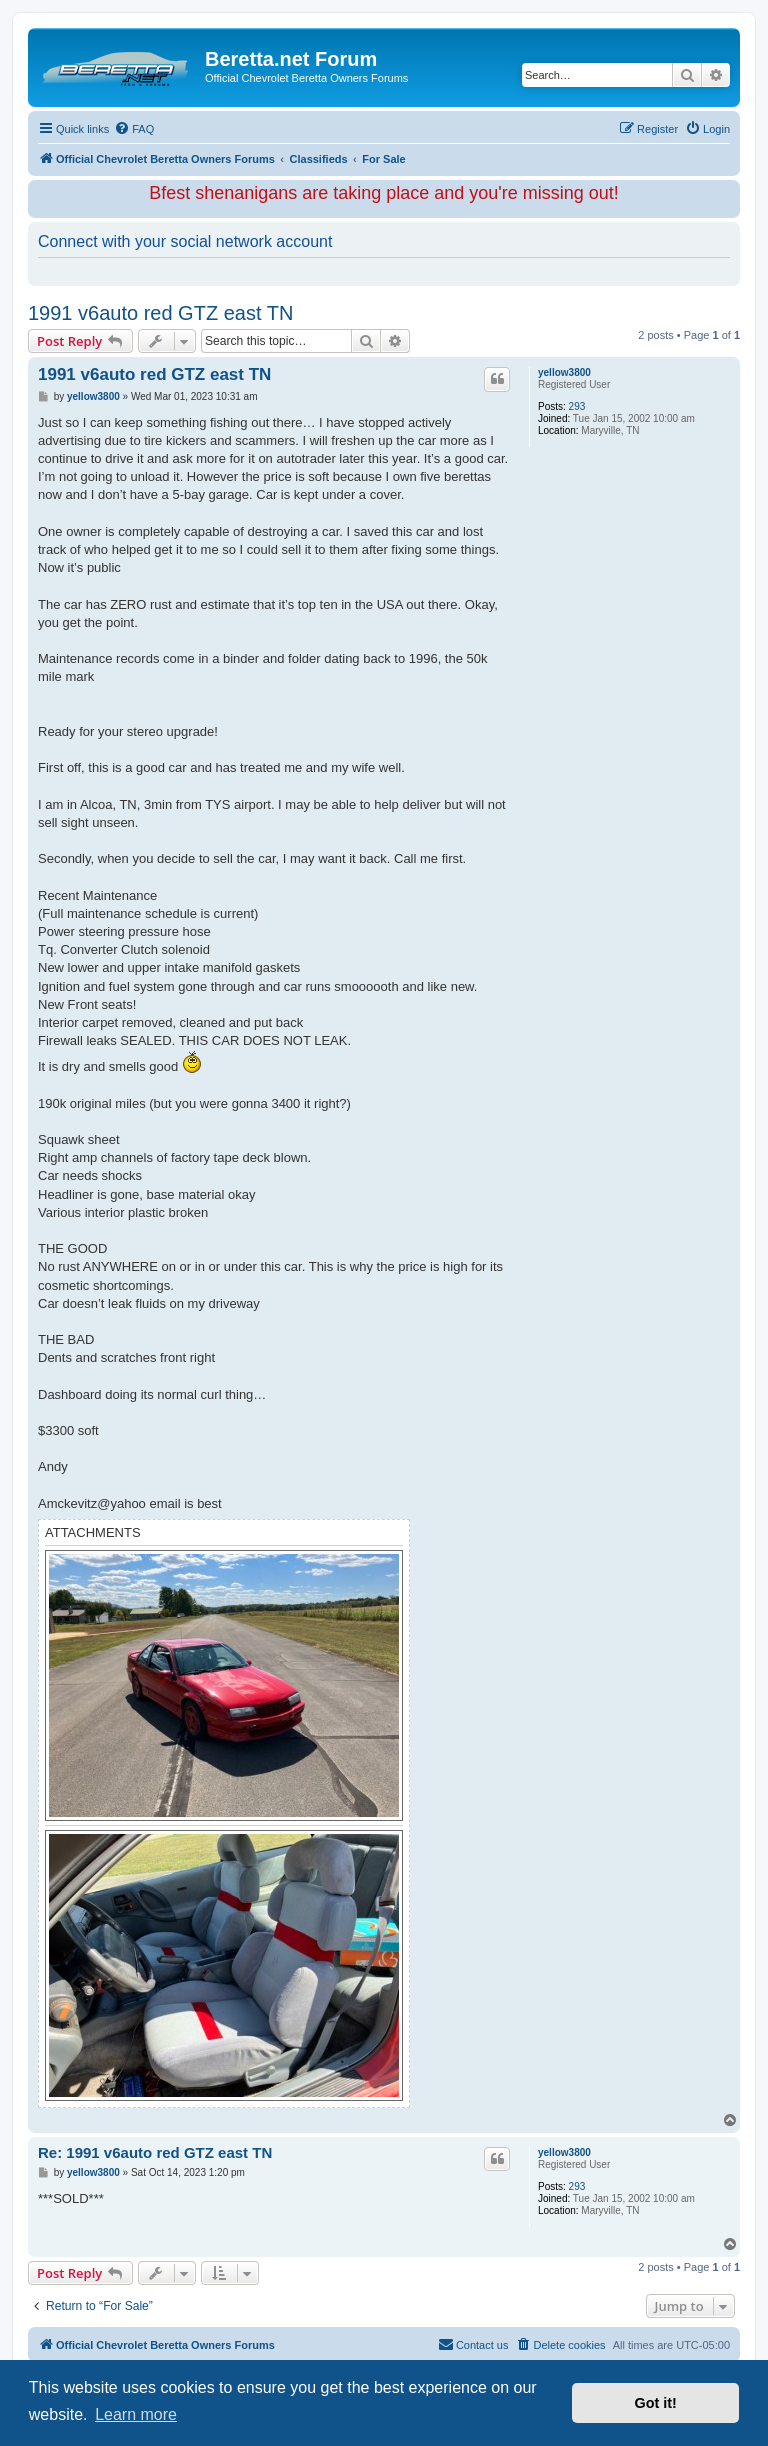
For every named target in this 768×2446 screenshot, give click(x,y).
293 (577, 406)
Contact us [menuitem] (473, 2344)
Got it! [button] (656, 2403)
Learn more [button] (136, 2414)
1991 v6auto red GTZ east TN (160, 313)
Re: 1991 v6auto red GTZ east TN (155, 2152)
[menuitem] (134, 129)
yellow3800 (564, 372)
